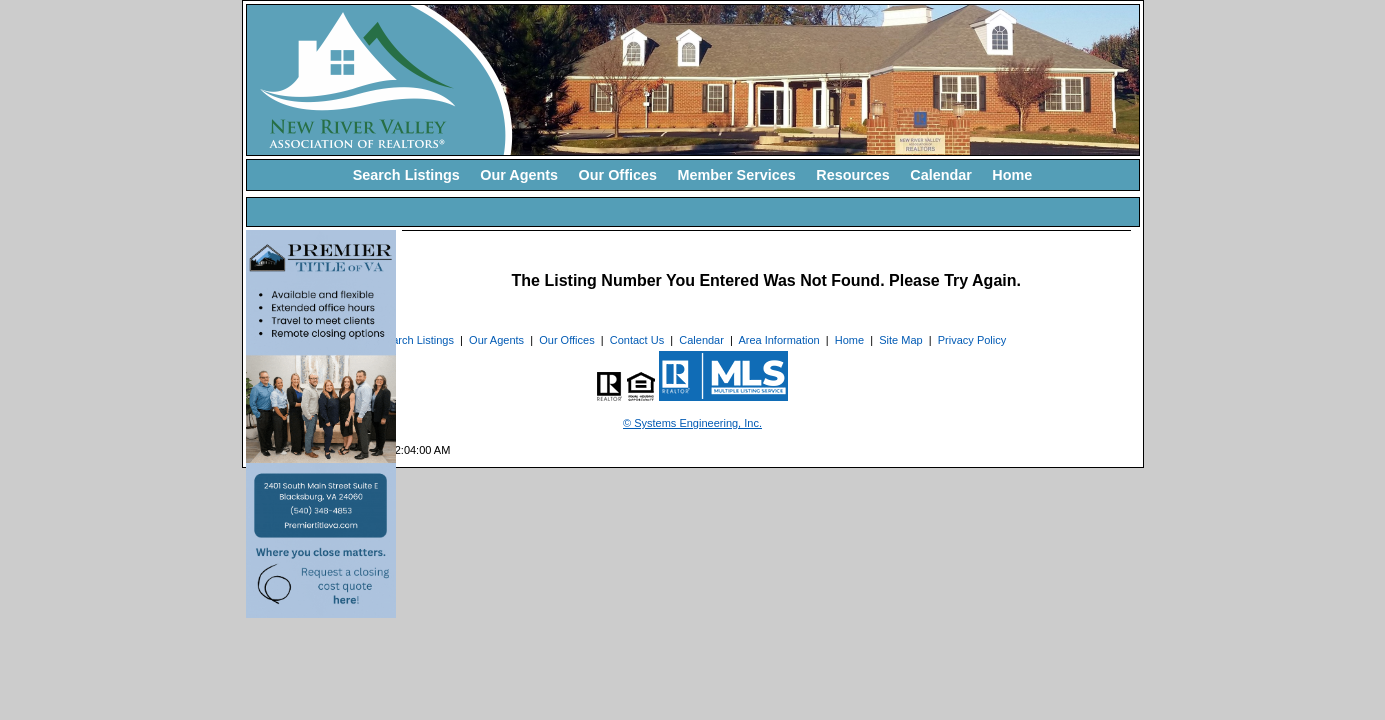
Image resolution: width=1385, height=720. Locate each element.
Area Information (778, 340)
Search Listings (406, 175)
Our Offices (618, 175)
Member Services (736, 175)
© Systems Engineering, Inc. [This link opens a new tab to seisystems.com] (692, 423)
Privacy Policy (972, 340)
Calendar (941, 175)
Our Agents (519, 175)
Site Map (900, 340)
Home (1012, 175)
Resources (853, 175)
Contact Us (637, 340)
